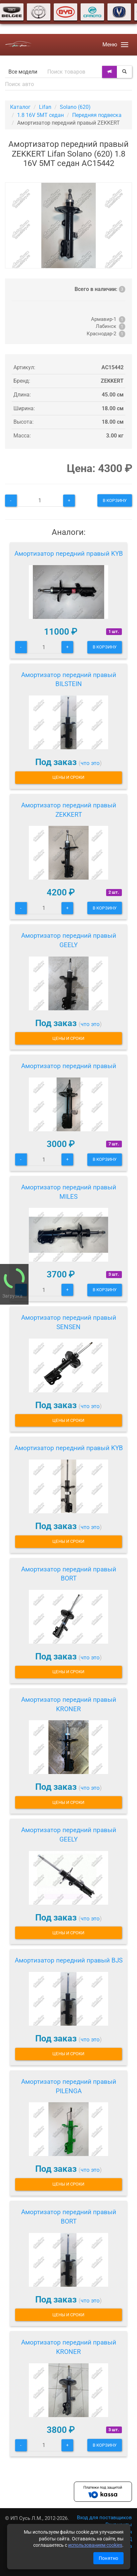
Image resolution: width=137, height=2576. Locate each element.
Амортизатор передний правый (68, 1066)
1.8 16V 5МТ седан (40, 115)
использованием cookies (95, 2545)
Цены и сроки (68, 777)
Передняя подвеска (97, 115)
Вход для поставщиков (104, 2518)
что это (90, 763)
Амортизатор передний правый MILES (68, 1191)
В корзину (115, 500)
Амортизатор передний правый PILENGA (68, 2086)
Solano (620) (75, 107)
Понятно (108, 2558)
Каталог (20, 107)
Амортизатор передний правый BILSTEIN (68, 679)
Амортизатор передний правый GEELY (68, 940)
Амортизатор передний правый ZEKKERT (68, 809)
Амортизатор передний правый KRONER (68, 1704)
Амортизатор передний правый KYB (68, 553)
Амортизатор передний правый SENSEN (68, 1322)
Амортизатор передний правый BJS (69, 1960)
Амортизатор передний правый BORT (68, 1573)
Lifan (45, 107)
